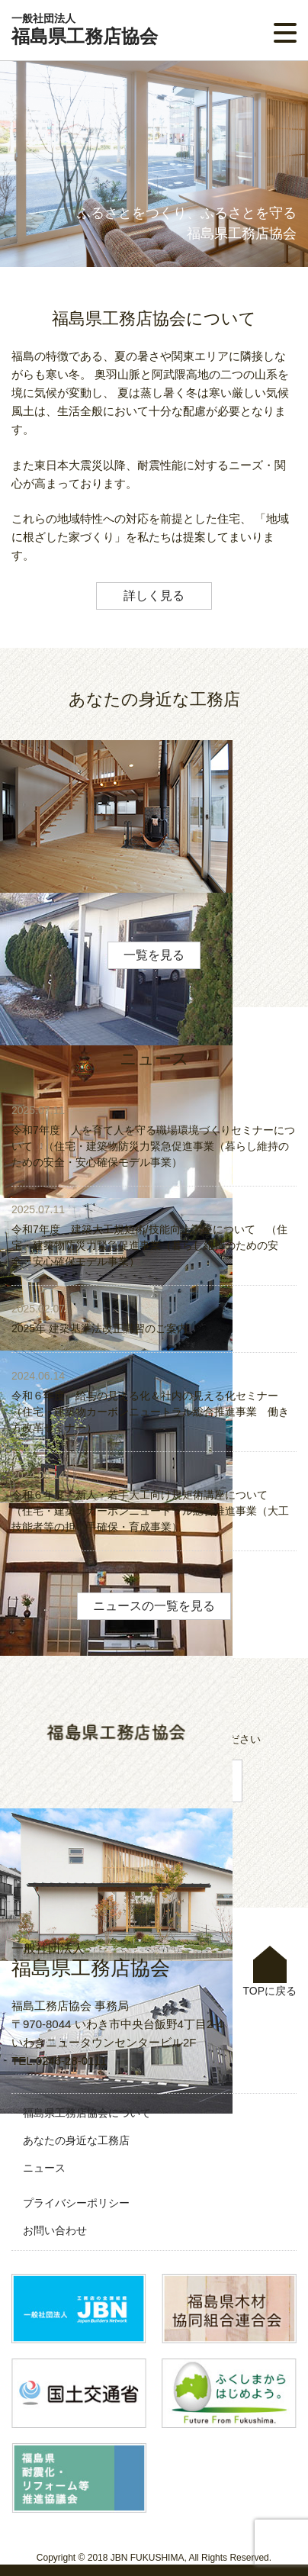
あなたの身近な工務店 (76, 2140)
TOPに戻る (269, 1971)
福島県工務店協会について (87, 2113)
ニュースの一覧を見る (154, 1605)
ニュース (44, 2168)
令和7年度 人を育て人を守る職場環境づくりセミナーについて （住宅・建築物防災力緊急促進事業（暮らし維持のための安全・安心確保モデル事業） (153, 1146)
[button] (285, 33)
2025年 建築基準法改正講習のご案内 (99, 1328)
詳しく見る (154, 595)
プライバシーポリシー (76, 2203)
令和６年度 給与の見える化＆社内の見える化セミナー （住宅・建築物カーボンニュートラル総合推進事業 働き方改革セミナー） (150, 1411)
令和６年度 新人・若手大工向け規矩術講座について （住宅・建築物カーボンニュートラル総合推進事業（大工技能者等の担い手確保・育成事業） (150, 1511)
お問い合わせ (55, 2230)
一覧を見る (154, 954)
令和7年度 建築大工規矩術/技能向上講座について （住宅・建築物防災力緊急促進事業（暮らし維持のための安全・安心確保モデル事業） (149, 1245)
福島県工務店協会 (84, 29)
